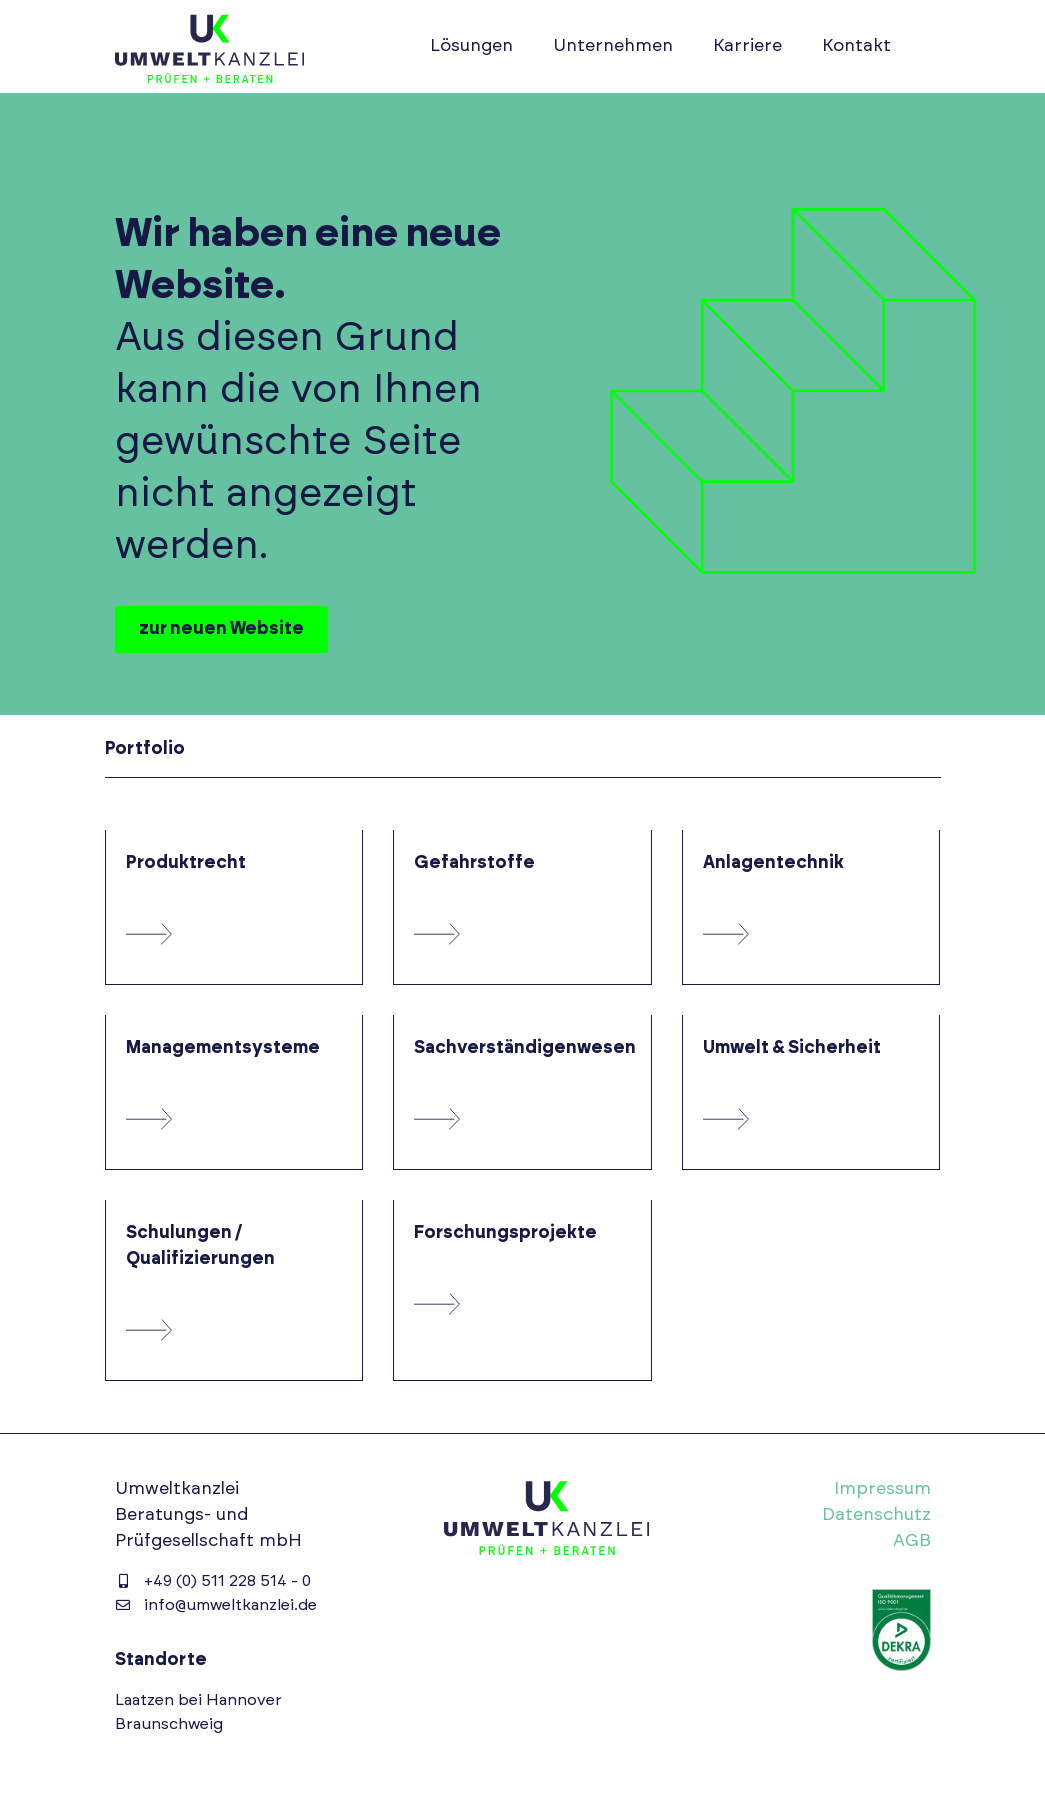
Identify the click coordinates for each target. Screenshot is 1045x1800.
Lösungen (471, 46)
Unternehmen (613, 46)
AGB (912, 1541)
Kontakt (856, 46)
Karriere (747, 46)
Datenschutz (876, 1515)
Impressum (882, 1489)
